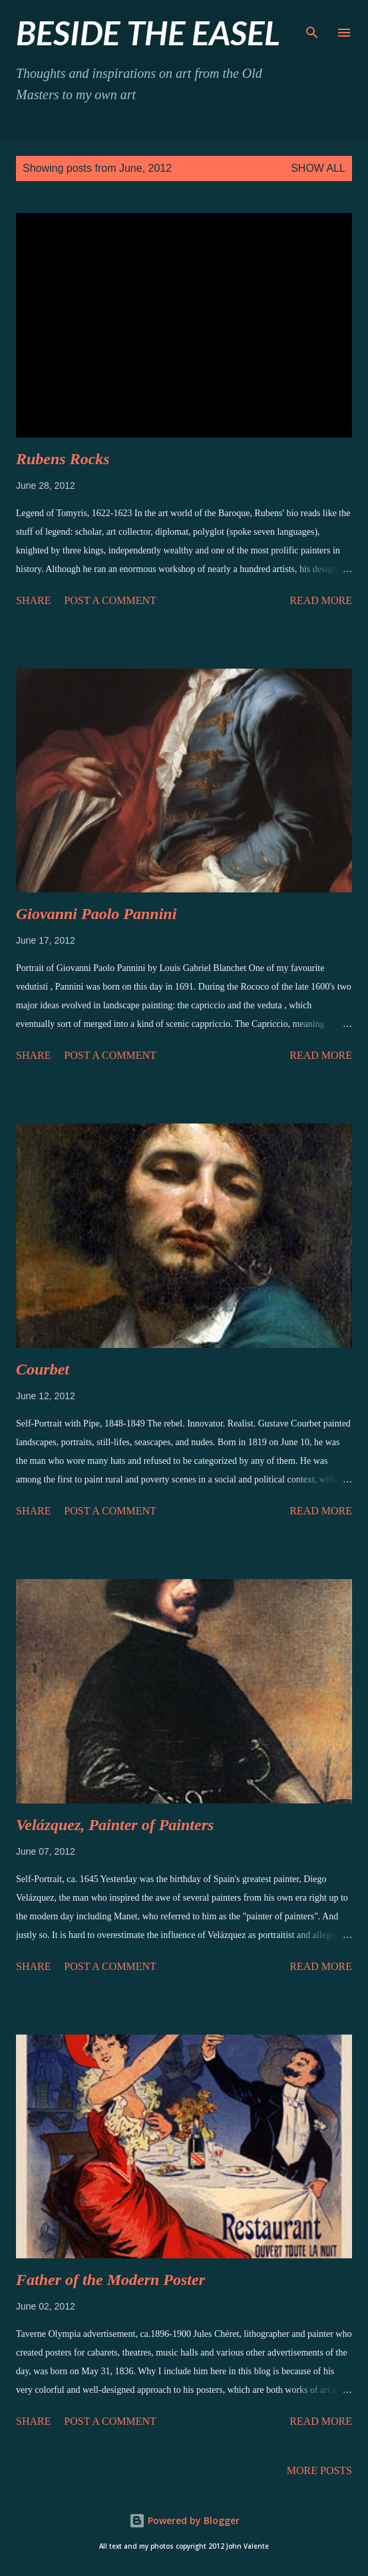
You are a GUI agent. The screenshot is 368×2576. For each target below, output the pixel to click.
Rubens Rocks (63, 459)
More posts (319, 2470)
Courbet (42, 1369)
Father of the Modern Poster (110, 2279)
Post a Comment (110, 600)
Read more (320, 600)
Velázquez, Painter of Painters (115, 1824)
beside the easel (148, 33)
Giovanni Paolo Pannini (96, 913)
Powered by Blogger (184, 2520)
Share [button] (33, 600)
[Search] (312, 24)
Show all (318, 168)
